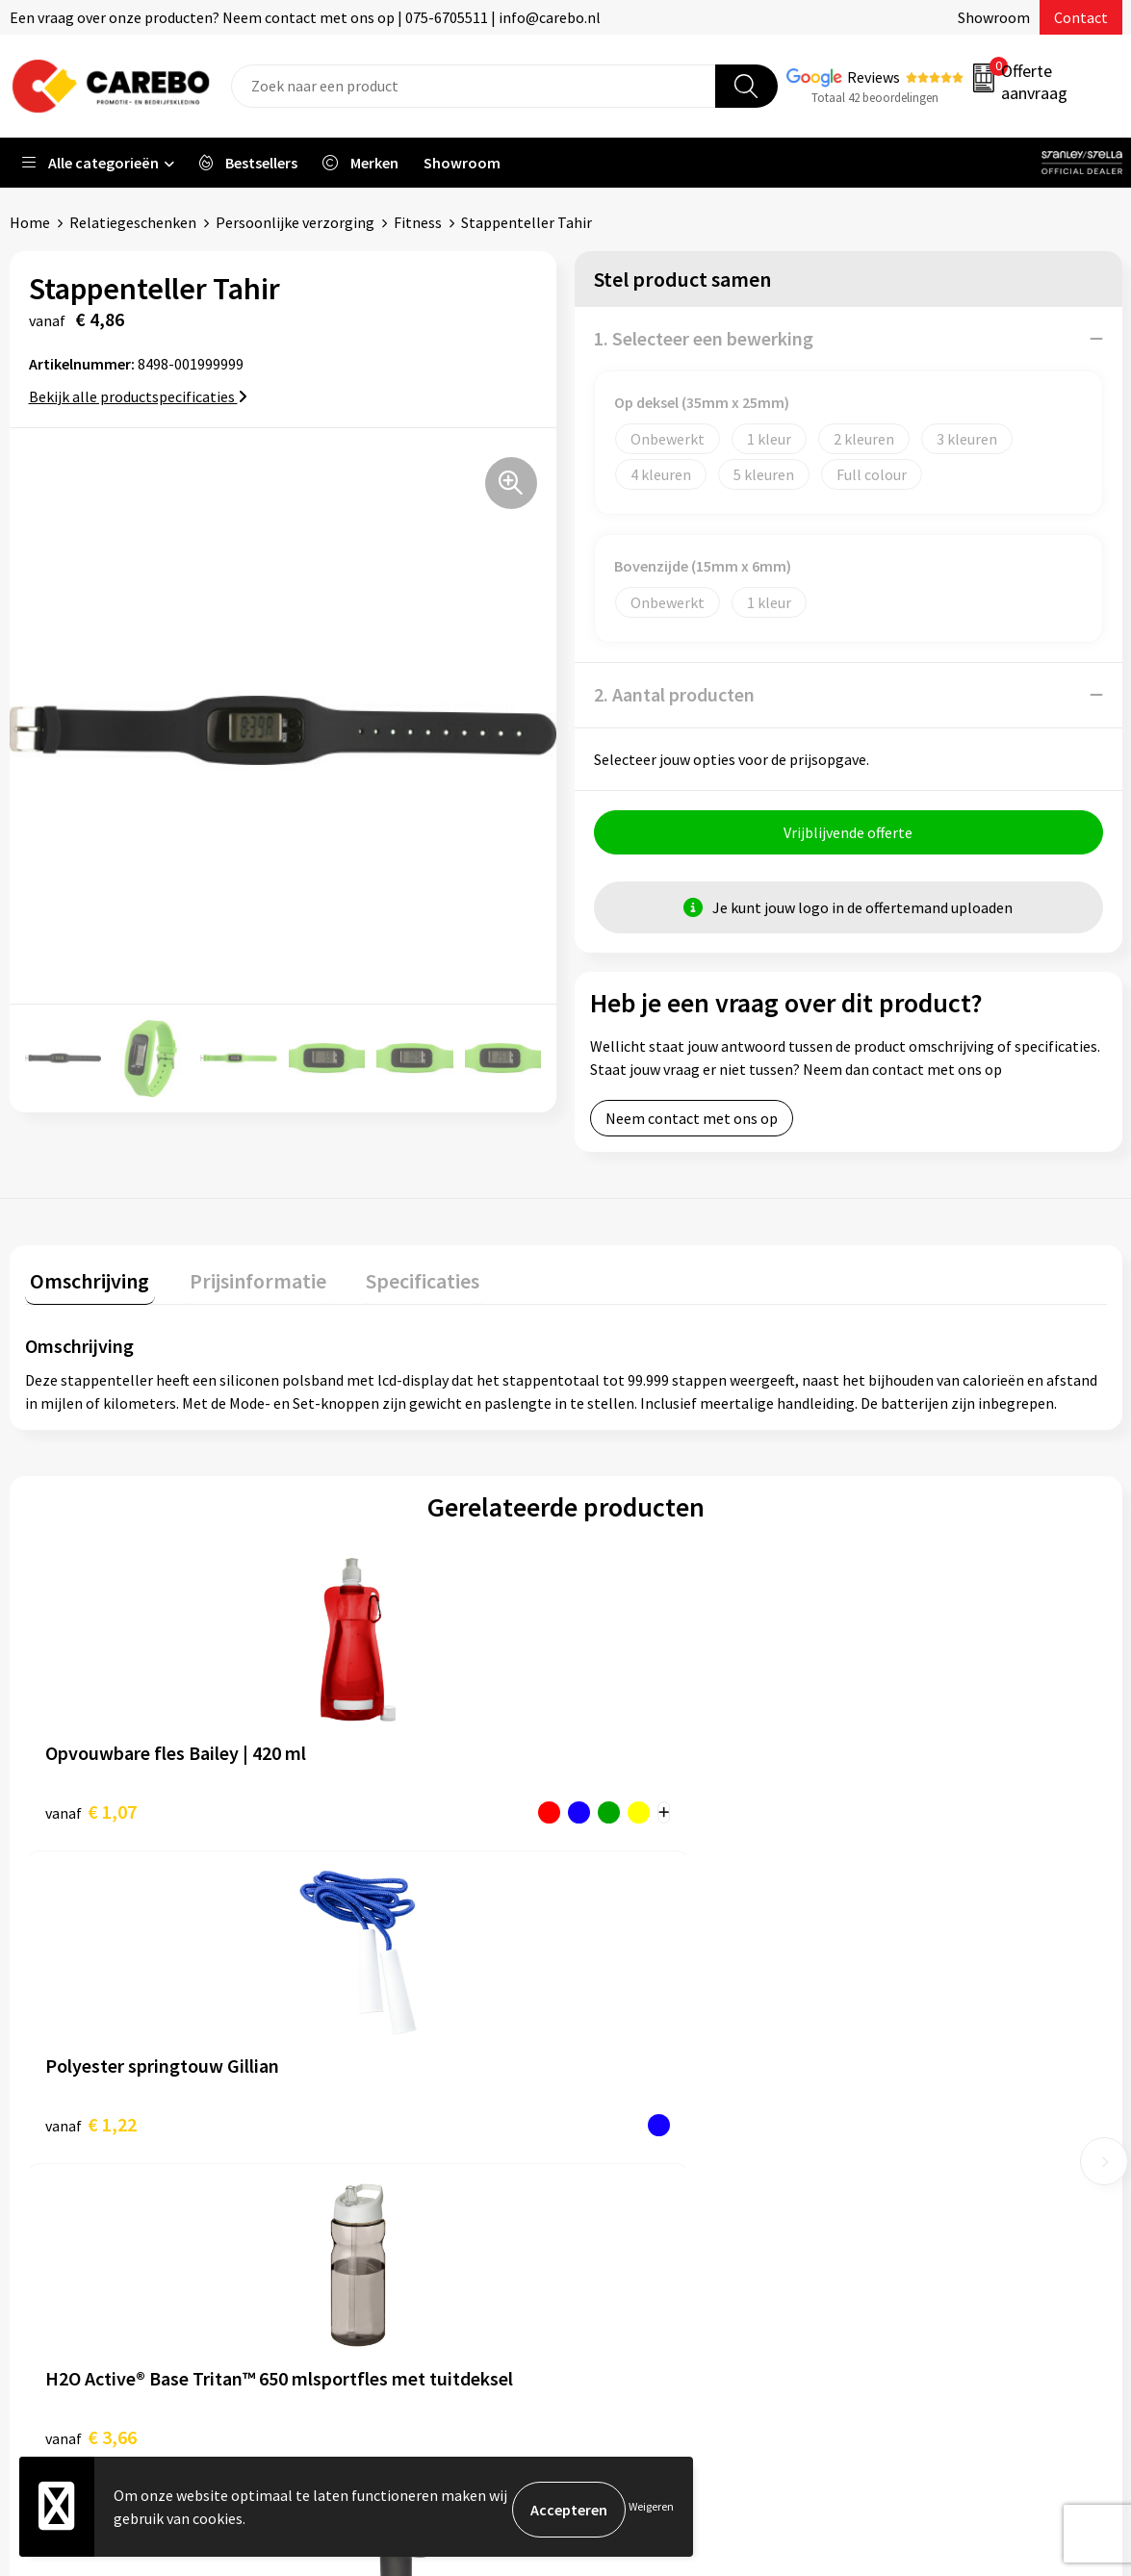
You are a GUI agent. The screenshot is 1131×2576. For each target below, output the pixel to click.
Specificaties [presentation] (395, 1280)
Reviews (873, 77)
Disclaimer (349, 2238)
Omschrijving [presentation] (84, 1280)
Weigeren (651, 2509)
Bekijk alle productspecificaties (138, 396)
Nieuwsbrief (628, 2267)
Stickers (890, 2179)
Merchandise (630, 2209)
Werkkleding (905, 2033)
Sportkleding (907, 2092)
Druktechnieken (366, 2209)
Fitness (418, 222)
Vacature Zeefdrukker (659, 2063)
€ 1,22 (361, 1811)
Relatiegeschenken (132, 222)
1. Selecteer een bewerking (703, 338)
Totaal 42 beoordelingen (874, 97)
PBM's (885, 2063)
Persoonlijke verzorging (295, 222)
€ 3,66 (632, 1811)
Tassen (887, 2150)
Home (30, 222)
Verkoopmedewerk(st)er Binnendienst (715, 2004)
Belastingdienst (367, 2004)
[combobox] (473, 86)
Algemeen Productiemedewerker (697, 2033)
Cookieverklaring (370, 2150)
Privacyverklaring (371, 2179)
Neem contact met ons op (691, 1124)
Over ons (618, 2120)
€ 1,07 (91, 1811)
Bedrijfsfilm (628, 2238)
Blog (605, 2150)
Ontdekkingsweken (652, 2092)
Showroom (994, 17)
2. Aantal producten (674, 694)
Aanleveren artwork (379, 2033)
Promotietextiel (918, 2004)
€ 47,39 (907, 1811)
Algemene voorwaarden (392, 2092)
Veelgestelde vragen (381, 2120)
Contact (1081, 17)
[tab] (84, 1285)
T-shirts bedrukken (651, 2179)
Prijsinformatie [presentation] (241, 1280)
